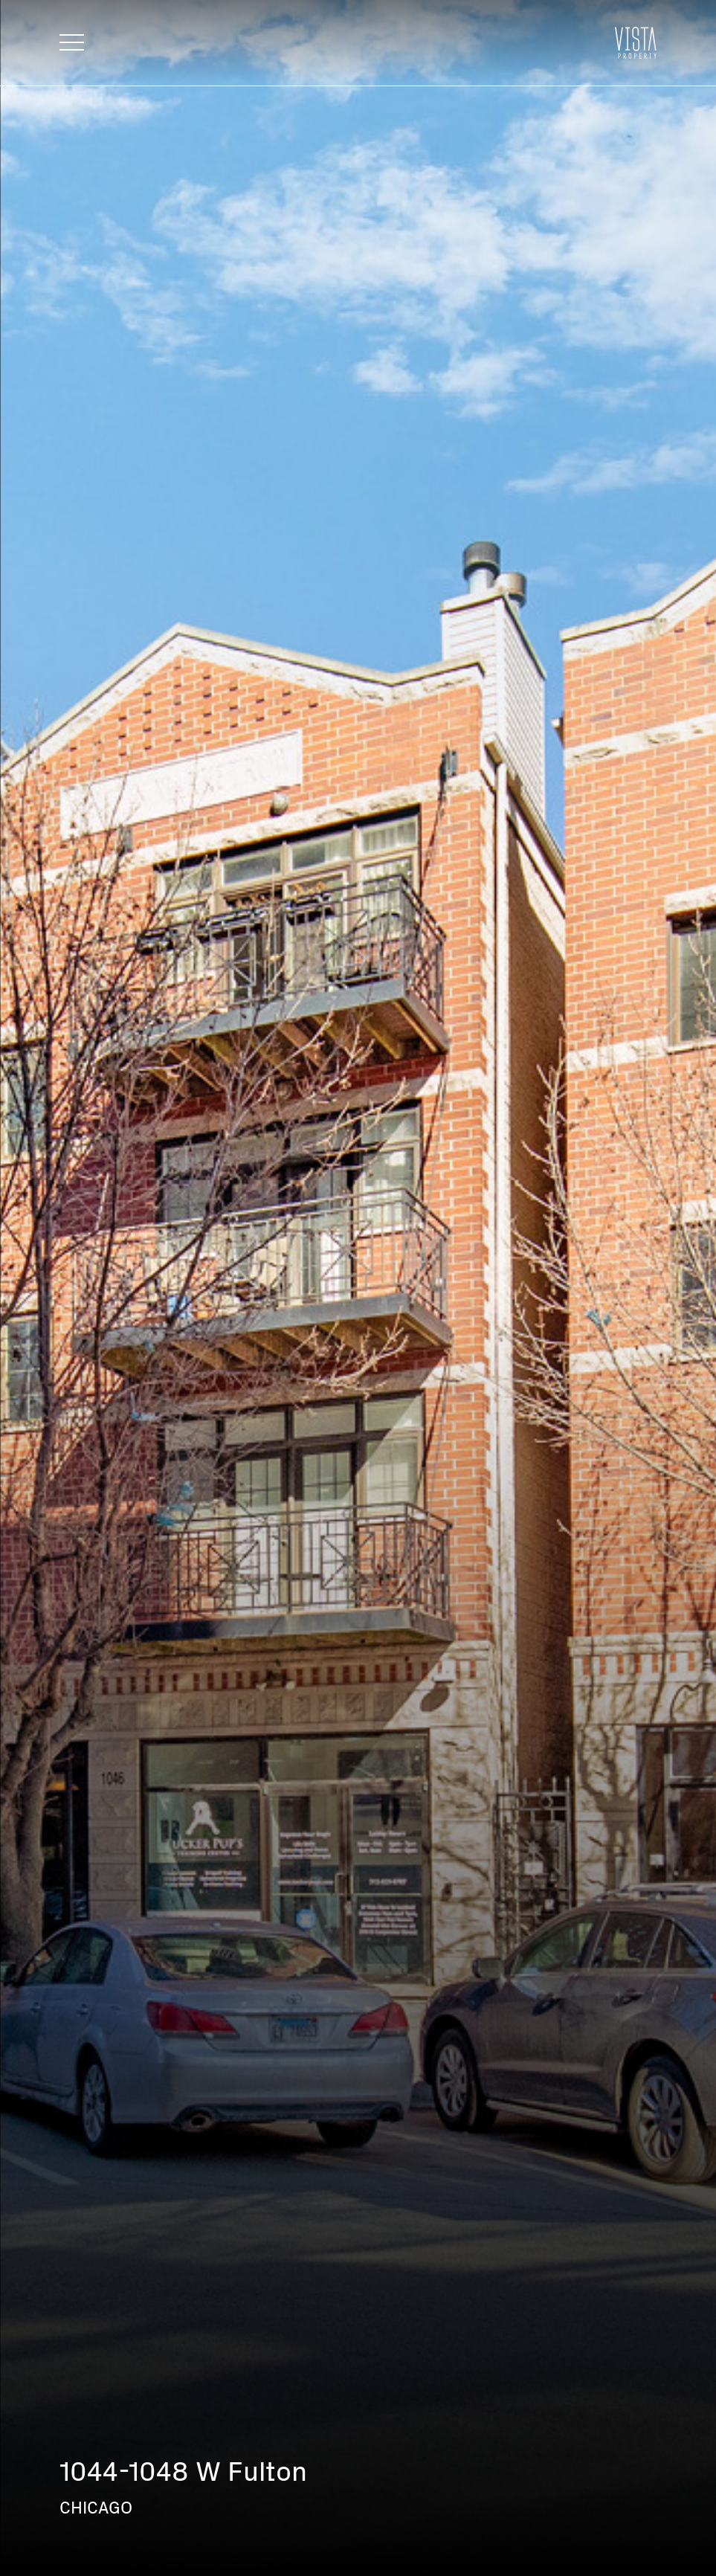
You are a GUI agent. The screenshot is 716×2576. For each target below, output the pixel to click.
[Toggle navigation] (71, 42)
